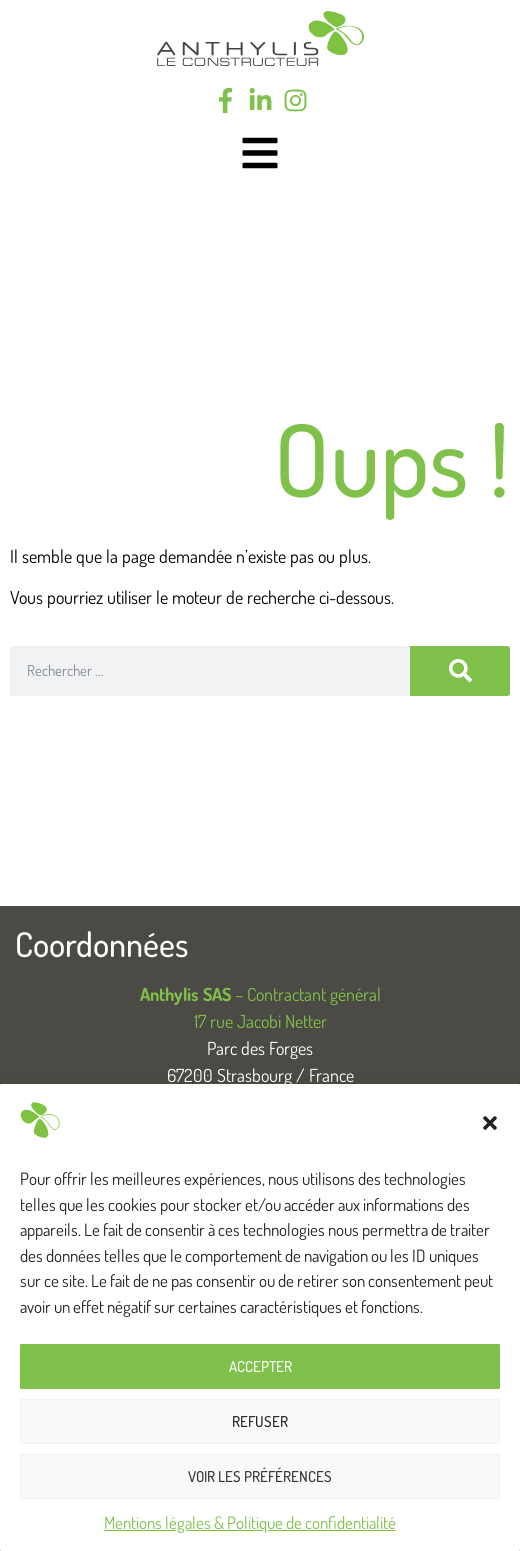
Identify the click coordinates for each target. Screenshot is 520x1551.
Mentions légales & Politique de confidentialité (250, 1522)
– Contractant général (260, 994)
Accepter (260, 1366)
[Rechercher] (460, 671)
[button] (490, 1123)
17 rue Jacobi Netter (260, 1021)
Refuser (260, 1421)
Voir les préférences (260, 1476)
